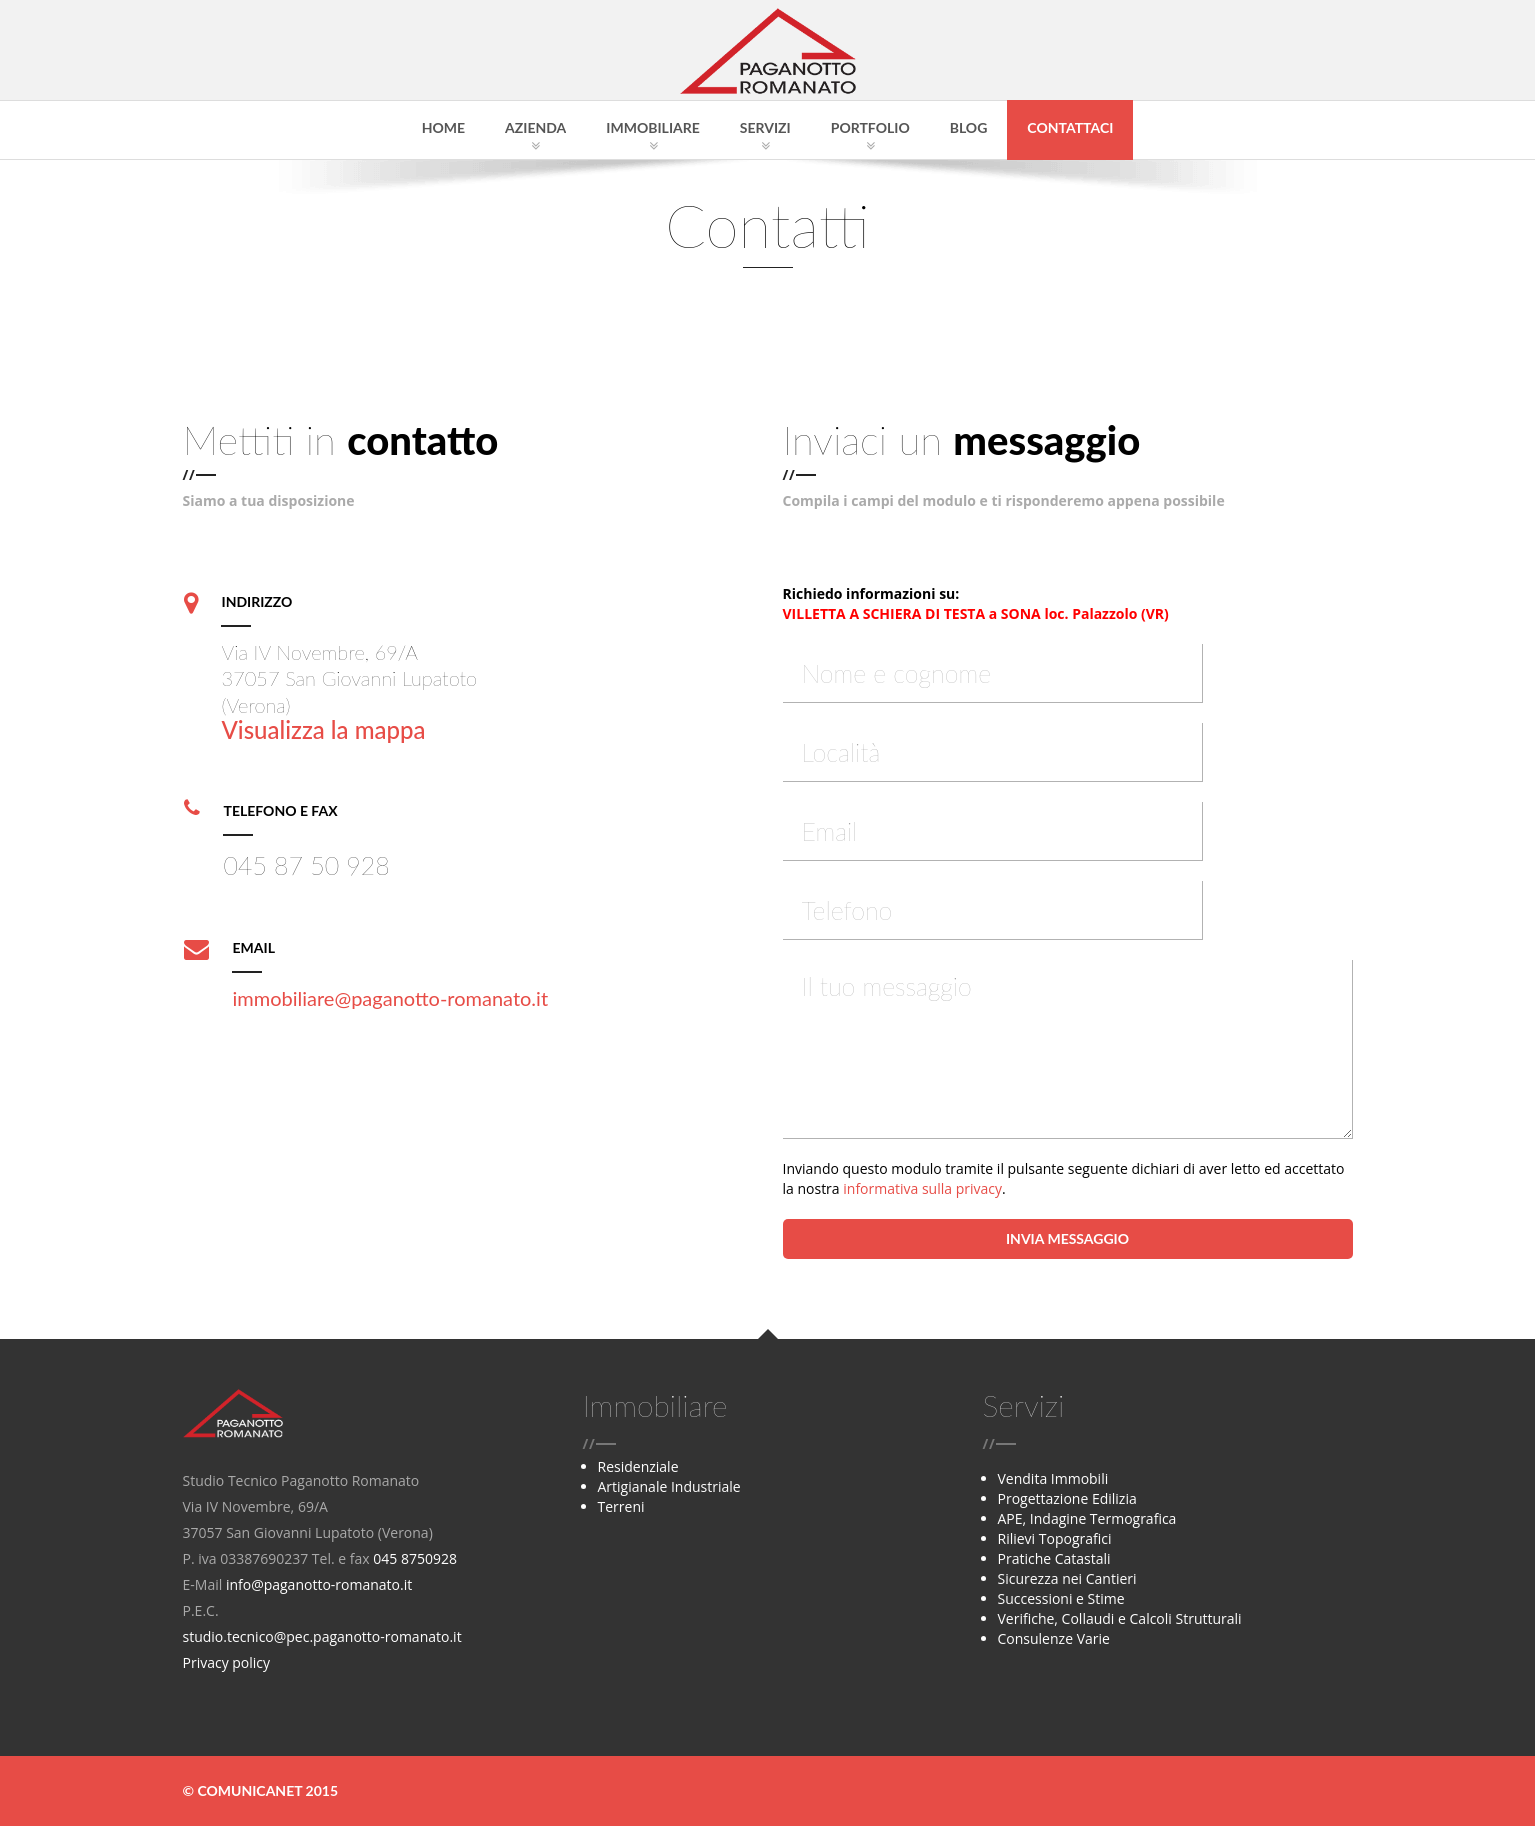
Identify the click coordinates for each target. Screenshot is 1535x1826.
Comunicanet (249, 1790)
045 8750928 (415, 1558)
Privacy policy (227, 1662)
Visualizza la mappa (323, 729)
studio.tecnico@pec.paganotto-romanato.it (322, 1636)
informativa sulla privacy (922, 1188)
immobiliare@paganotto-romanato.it (390, 998)
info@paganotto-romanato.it (319, 1584)
